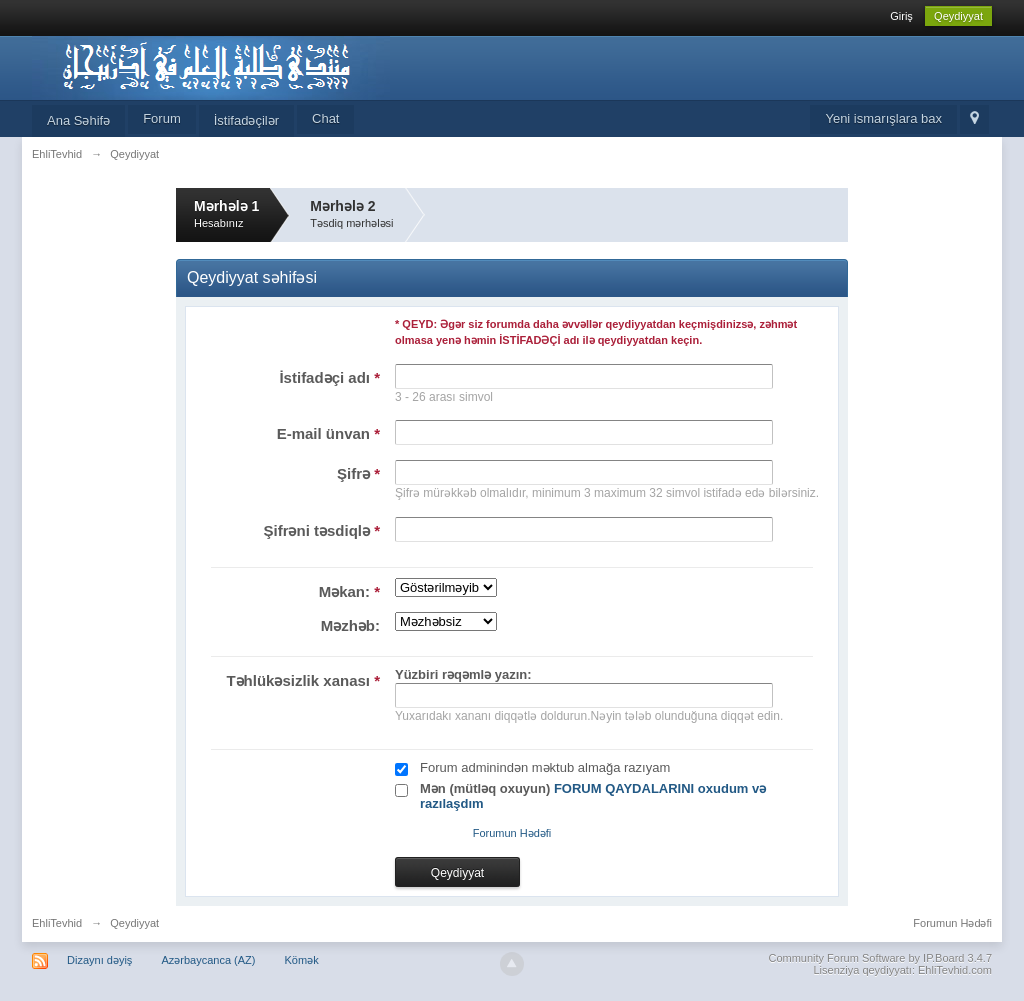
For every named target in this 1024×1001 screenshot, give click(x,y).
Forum (162, 118)
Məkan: (349, 591)
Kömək (302, 960)
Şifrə (358, 473)
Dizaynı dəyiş (99, 960)
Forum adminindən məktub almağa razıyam (545, 767)
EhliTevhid (57, 923)
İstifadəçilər (246, 120)
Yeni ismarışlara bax (883, 118)
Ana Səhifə (78, 120)
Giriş (901, 16)
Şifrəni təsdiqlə (321, 530)
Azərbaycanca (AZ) (208, 960)
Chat (325, 118)
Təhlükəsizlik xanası (303, 680)
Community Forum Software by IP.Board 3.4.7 (880, 958)
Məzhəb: (350, 625)
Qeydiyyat (958, 16)
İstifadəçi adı (329, 377)
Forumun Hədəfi (512, 833)
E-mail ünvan (328, 433)
